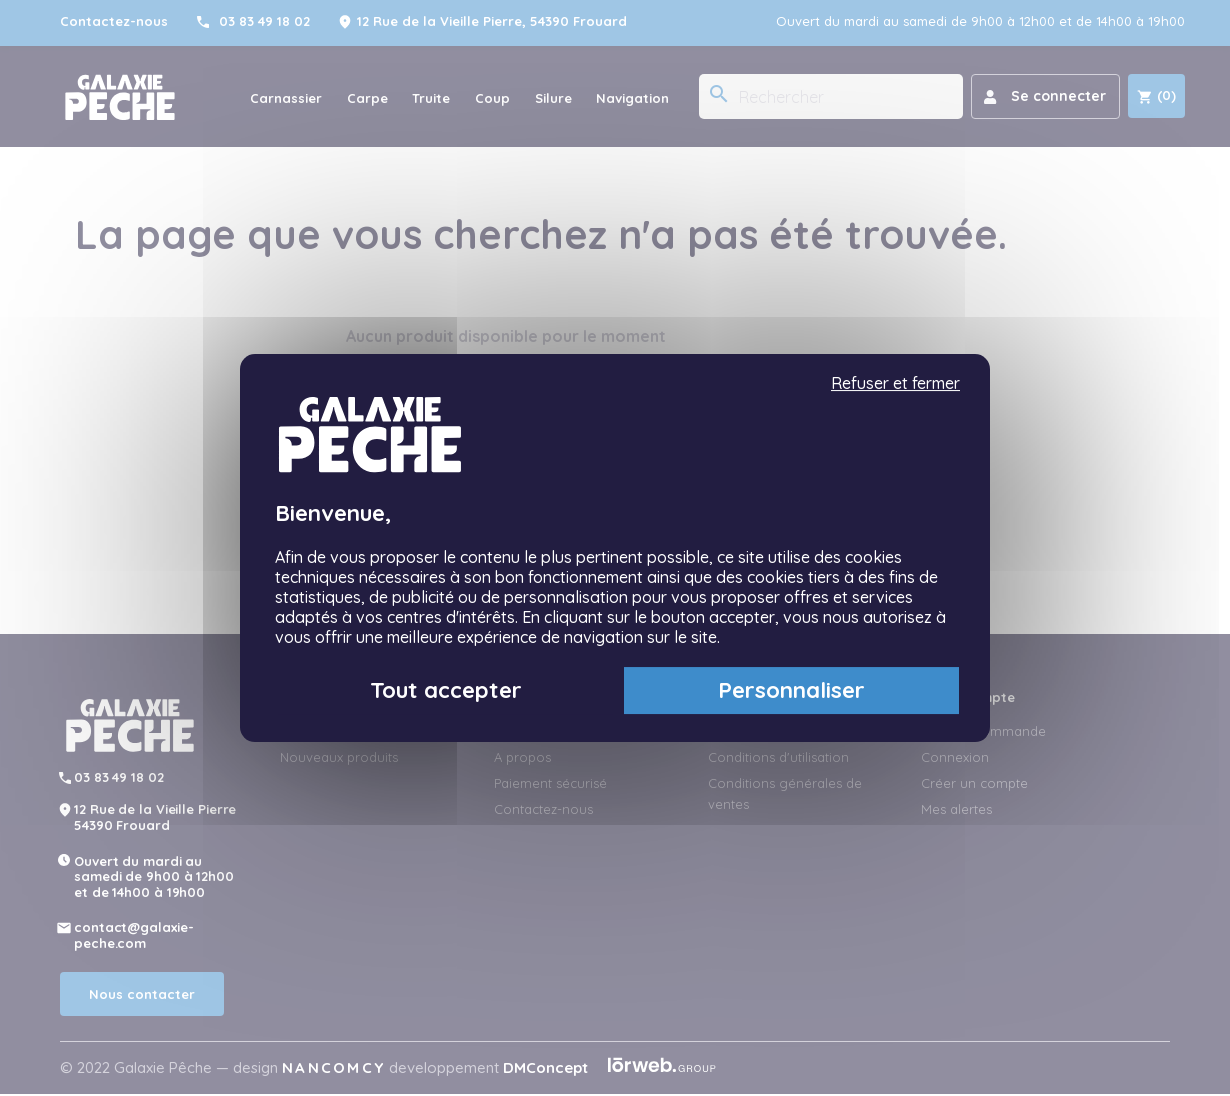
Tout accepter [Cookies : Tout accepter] (446, 690)
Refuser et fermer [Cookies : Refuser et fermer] (895, 383)
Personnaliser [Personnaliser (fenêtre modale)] (791, 690)
